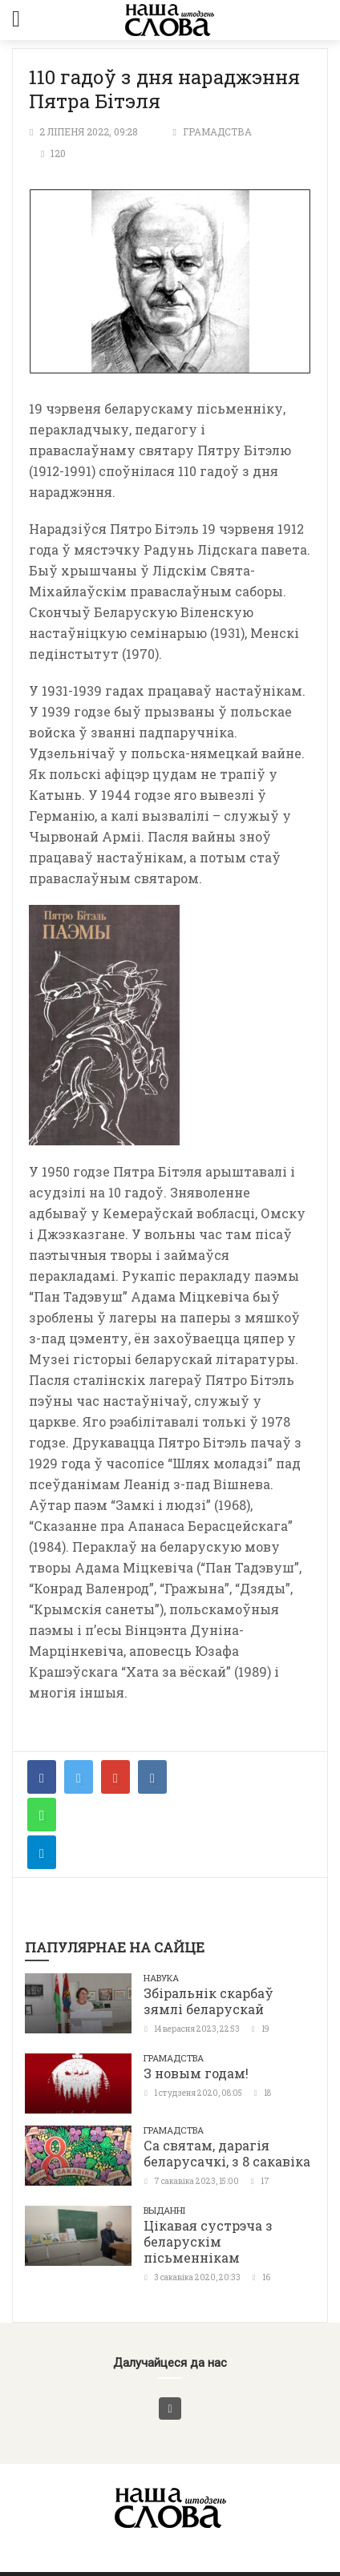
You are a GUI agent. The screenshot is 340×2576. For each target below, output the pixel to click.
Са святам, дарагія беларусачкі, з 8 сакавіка (227, 2153)
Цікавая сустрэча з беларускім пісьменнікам (208, 2241)
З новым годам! (196, 2073)
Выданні (164, 2210)
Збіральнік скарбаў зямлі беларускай (208, 2000)
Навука (161, 1978)
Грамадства (217, 131)
